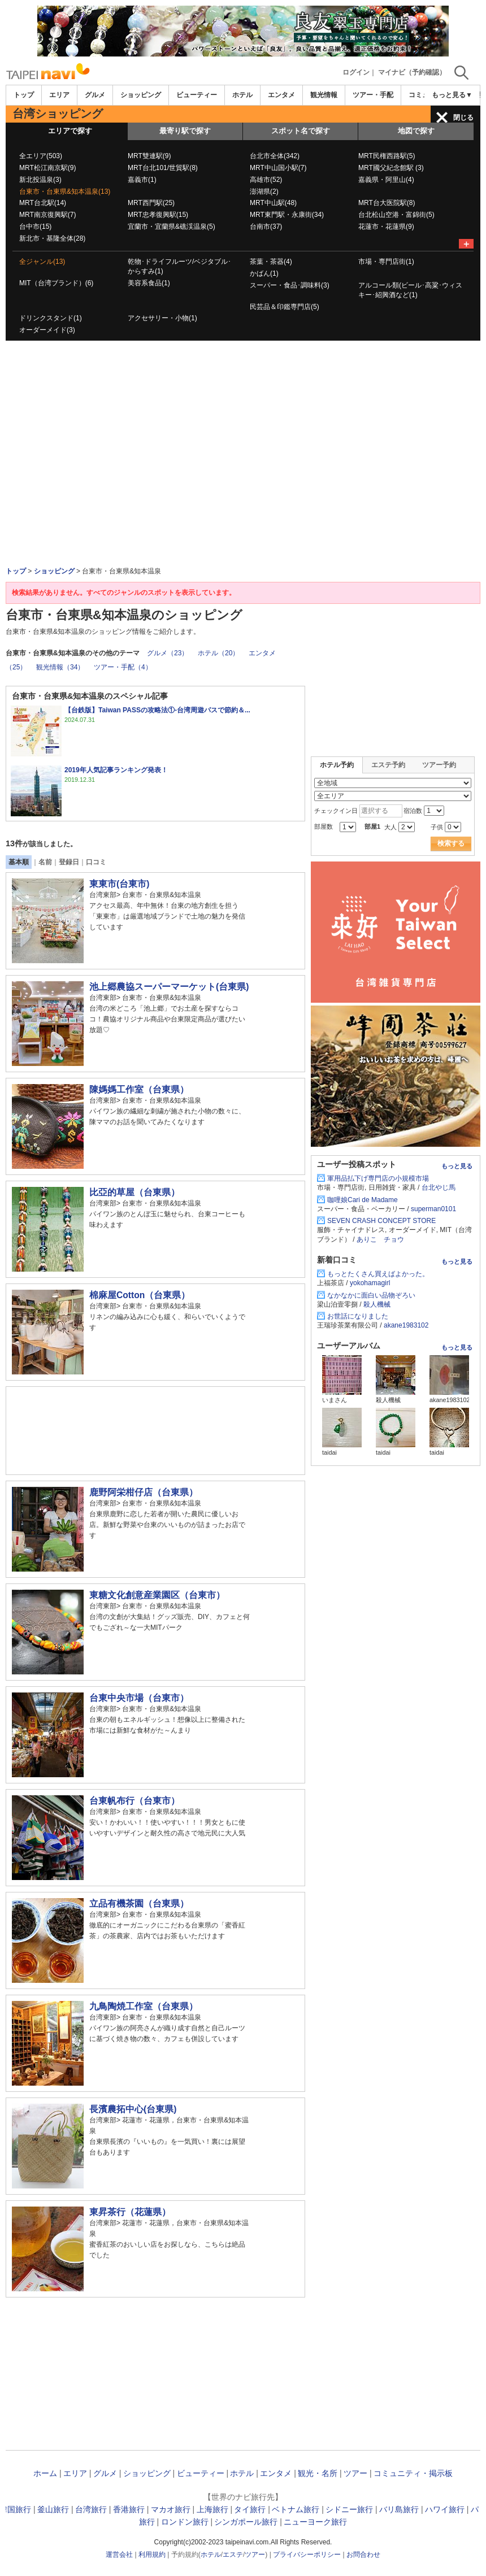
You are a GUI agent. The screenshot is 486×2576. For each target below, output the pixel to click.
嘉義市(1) (142, 180)
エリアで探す (70, 131)
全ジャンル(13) (42, 262)
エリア (59, 95)
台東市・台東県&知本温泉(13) (64, 191)
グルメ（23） (167, 653)
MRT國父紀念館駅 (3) (391, 168)
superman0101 (433, 1209)
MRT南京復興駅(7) (47, 215)
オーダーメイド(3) (47, 330)
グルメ (95, 95)
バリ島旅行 (399, 2509)
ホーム (45, 2473)
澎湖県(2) (264, 191)
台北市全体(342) (275, 156)
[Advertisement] (243, 371)
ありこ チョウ (380, 1239)
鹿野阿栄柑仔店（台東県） (143, 1492)
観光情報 (323, 95)
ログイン (356, 72)
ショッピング (140, 95)
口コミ (96, 862)
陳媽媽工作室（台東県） (139, 1089)
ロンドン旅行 (185, 2521)
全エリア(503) (40, 156)
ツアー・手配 (373, 95)
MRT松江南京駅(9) (47, 168)
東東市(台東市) (119, 884)
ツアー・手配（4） (123, 667)
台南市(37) (266, 226)
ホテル (242, 95)
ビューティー (196, 95)
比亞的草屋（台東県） (134, 1192)
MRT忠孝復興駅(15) (158, 215)
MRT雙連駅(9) (149, 156)
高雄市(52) (266, 180)
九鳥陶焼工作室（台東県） (143, 2006)
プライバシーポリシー (307, 2554)
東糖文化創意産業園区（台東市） (157, 1595)
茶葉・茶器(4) (271, 262)
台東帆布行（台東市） (134, 1800)
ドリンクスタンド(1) (50, 318)
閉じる (463, 117)
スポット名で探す (300, 131)
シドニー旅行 (349, 2509)
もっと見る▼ (452, 95)
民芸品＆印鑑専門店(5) (284, 307)
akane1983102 (406, 1325)
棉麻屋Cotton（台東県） (144, 1295)
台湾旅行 (91, 2509)
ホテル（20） (218, 653)
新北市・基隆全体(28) (52, 238)
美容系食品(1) (149, 283)
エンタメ (281, 95)
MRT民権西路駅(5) (386, 156)
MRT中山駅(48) (273, 203)
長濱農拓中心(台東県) (132, 2109)
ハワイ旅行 (445, 2509)
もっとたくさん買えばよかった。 (378, 1274)
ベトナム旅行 (295, 2509)
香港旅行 (129, 2509)
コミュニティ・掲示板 (413, 2473)
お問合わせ (363, 2554)
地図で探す (416, 131)
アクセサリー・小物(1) (162, 318)
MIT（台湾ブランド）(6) (56, 283)
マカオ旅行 (170, 2509)
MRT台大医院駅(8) (386, 203)
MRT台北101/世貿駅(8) (163, 168)
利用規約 (152, 2554)
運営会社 (119, 2554)
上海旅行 (212, 2509)
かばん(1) (264, 273)
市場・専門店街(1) (386, 262)
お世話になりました (357, 1316)
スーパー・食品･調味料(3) (289, 285)
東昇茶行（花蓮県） (130, 2212)
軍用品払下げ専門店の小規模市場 (378, 1178)
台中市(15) (35, 226)
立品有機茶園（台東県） (139, 1903)
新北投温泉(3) (40, 180)
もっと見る (456, 1166)
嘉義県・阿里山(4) (386, 180)
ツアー (355, 2473)
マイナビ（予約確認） (412, 72)
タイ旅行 (250, 2509)
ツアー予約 (439, 765)
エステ (233, 2554)
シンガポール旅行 (245, 2521)
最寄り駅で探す (185, 131)
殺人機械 (376, 1304)
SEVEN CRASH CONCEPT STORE (381, 1221)
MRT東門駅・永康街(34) (287, 215)
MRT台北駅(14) (42, 203)
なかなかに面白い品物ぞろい (371, 1295)
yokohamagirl (370, 1283)
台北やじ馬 (438, 1187)
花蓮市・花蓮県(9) (386, 226)
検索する (451, 843)
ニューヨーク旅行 (315, 2521)
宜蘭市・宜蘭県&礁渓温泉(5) (171, 226)
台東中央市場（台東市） (139, 1698)
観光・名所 (317, 2473)
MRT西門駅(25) (151, 203)
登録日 (69, 862)
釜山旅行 (53, 2509)
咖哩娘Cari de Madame (362, 1200)
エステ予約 (388, 765)
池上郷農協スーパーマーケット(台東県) (169, 986)
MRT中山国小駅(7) (278, 168)
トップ (24, 95)
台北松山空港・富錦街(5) (396, 215)
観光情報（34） (60, 667)
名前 (45, 862)
